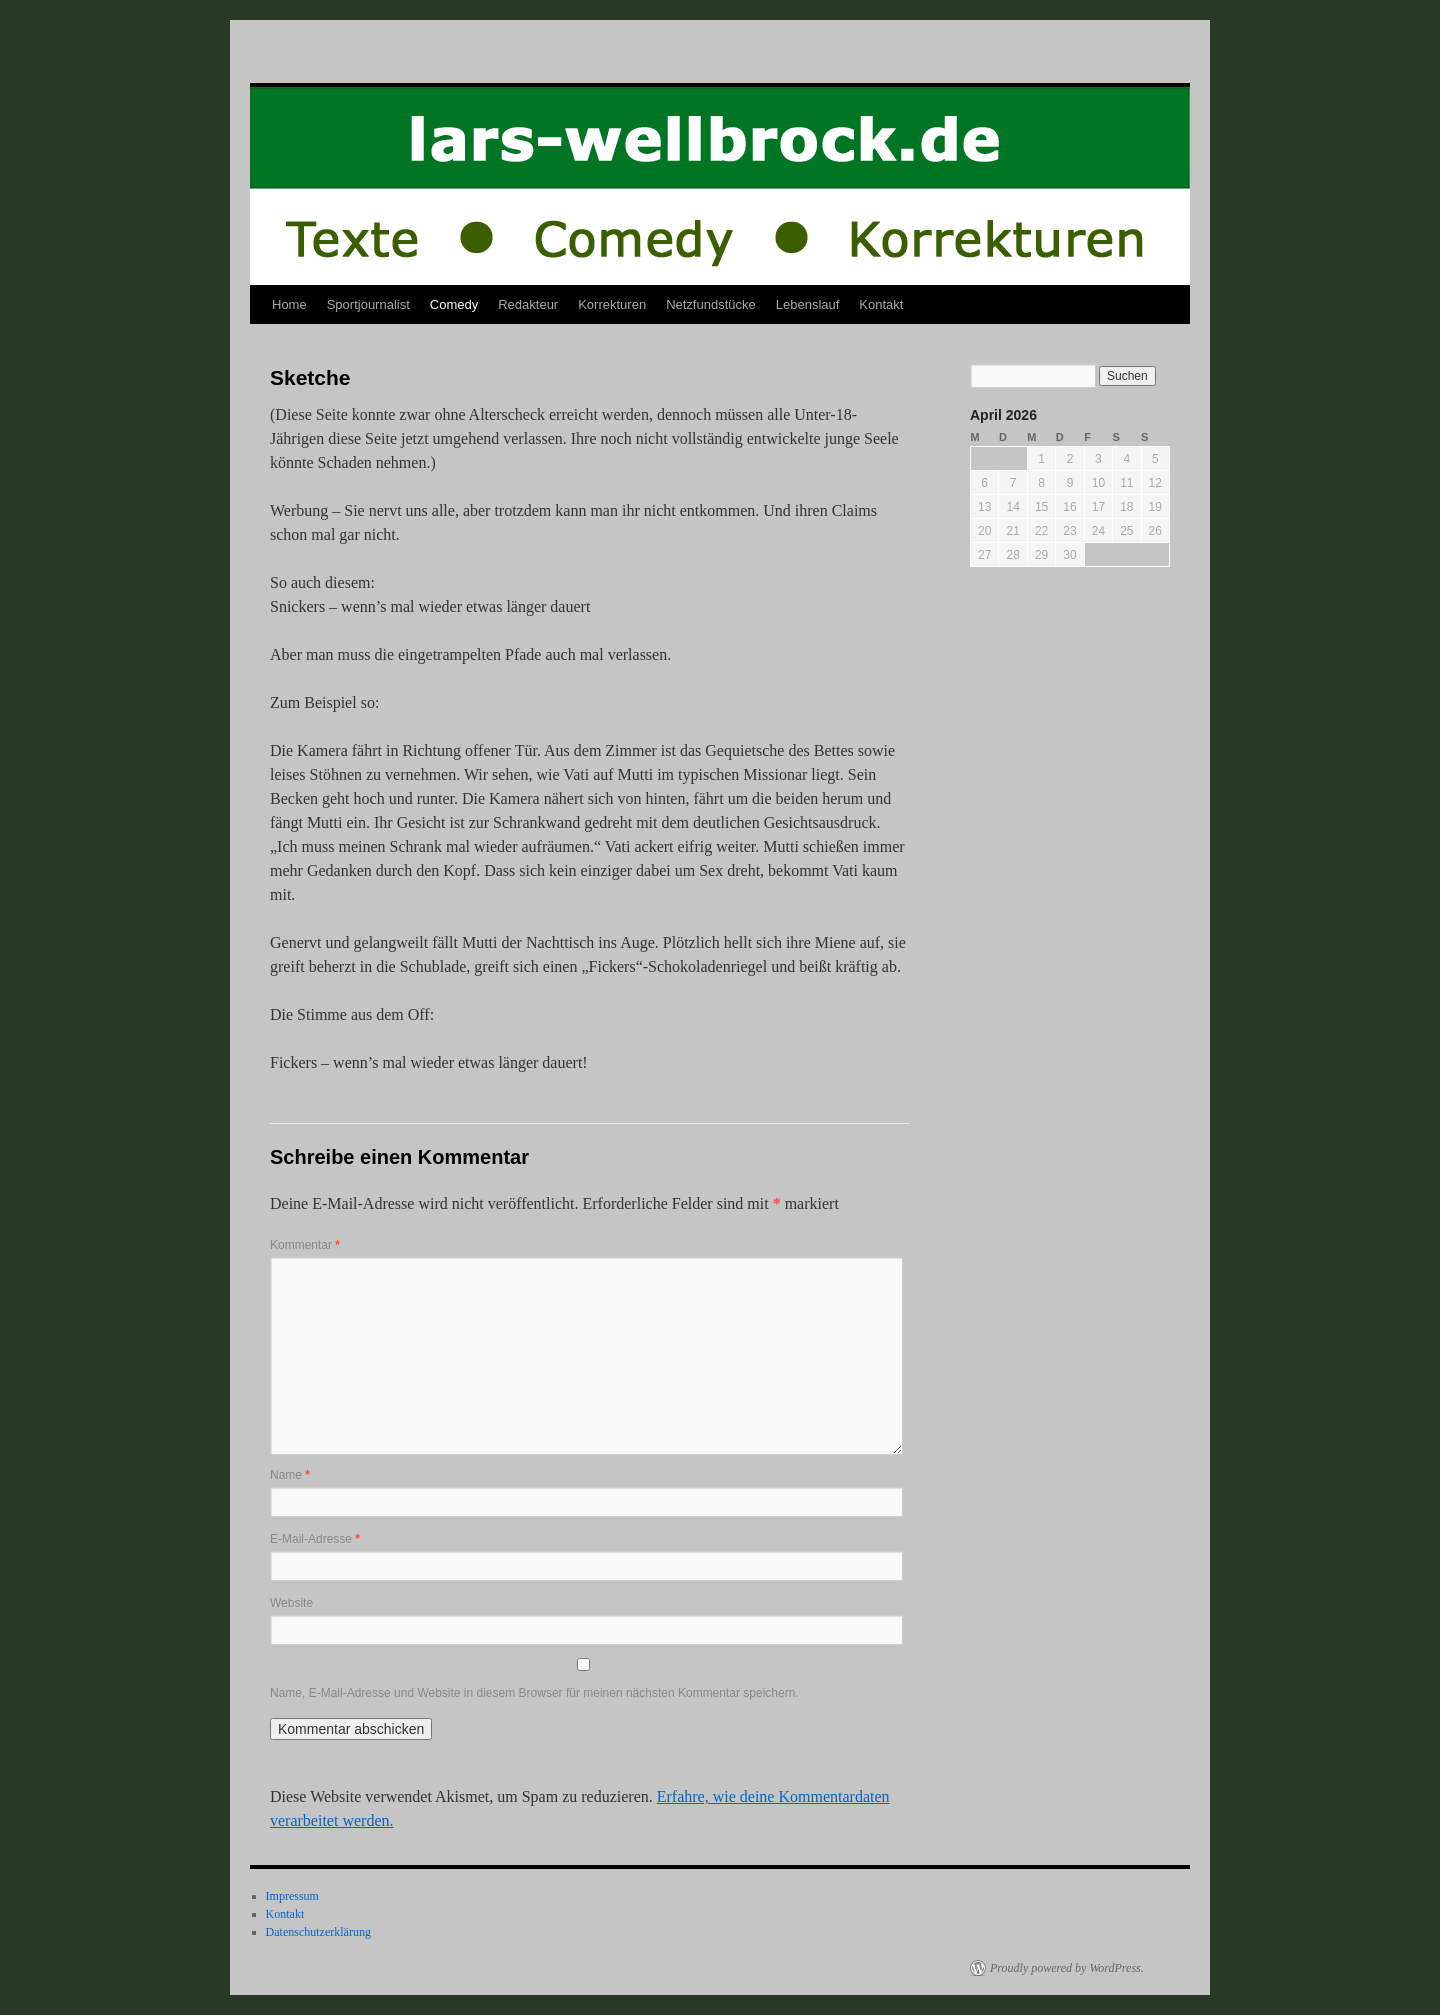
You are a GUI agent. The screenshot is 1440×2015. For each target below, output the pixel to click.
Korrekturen (612, 304)
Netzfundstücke (711, 304)
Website (291, 1603)
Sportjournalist (368, 304)
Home (289, 304)
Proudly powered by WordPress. (1067, 1968)
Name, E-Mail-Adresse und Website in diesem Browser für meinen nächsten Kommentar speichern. (534, 1693)
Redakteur (528, 304)
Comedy (454, 304)
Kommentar (305, 1245)
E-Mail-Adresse (315, 1539)
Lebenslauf (808, 304)
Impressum (292, 1896)
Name (290, 1475)
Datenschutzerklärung (318, 1932)
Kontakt (881, 304)
